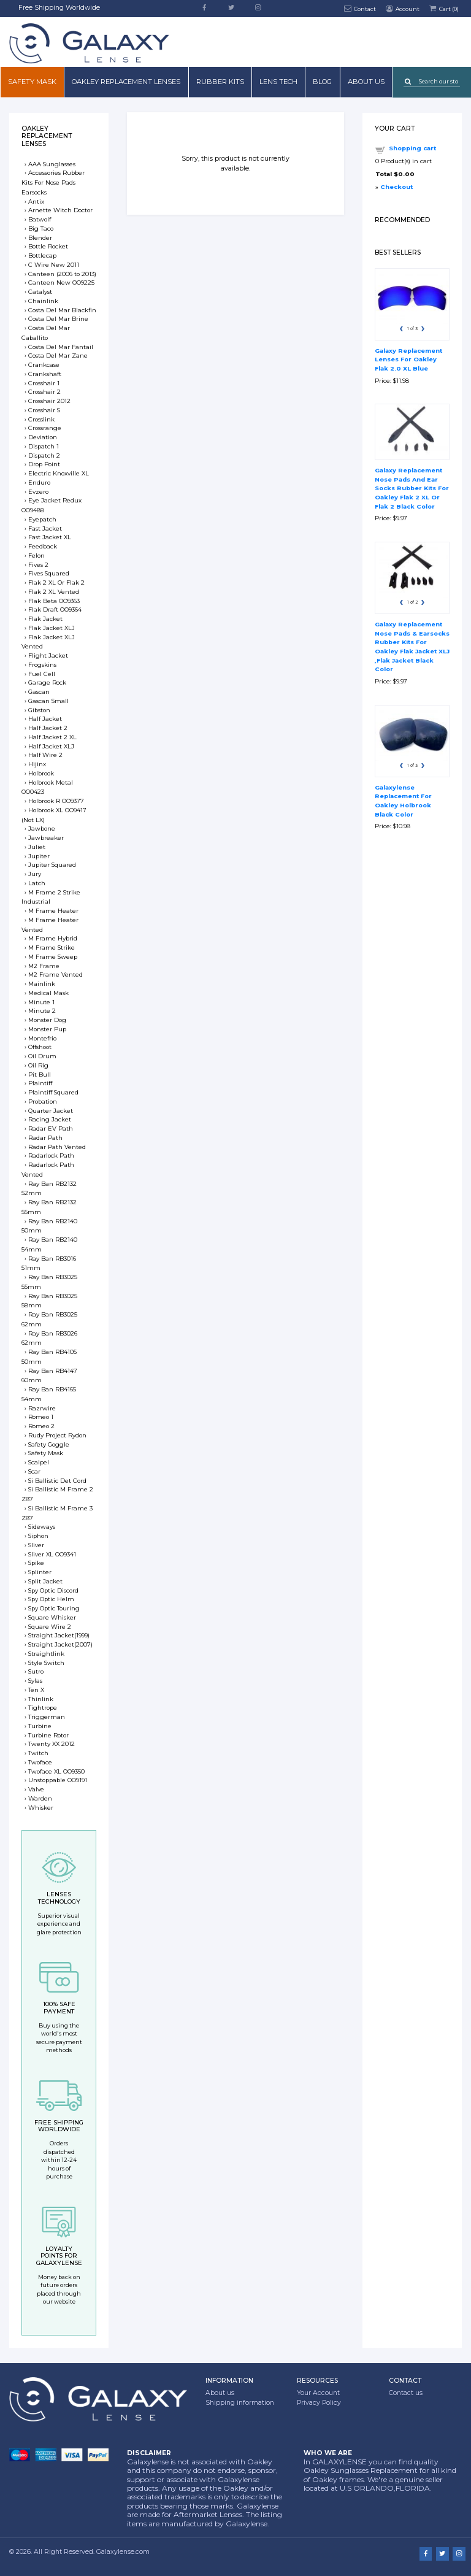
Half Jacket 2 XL (52, 737)
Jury (34, 874)
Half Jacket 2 (47, 728)
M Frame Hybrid (52, 938)
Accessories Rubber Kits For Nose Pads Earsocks (53, 182)
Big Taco (40, 228)
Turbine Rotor (48, 1735)
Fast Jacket (45, 528)
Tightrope (42, 1707)
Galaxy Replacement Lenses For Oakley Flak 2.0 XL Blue (408, 359)
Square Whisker (52, 1617)
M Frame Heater (53, 910)
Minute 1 (41, 1002)
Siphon (38, 1535)
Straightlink (46, 1653)
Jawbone (41, 828)
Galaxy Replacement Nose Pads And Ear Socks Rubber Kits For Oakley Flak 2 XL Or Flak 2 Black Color (412, 488)
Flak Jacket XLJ (51, 628)
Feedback (42, 546)
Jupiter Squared (52, 864)
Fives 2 (38, 564)
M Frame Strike (51, 947)
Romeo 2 (41, 1426)
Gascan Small (48, 701)
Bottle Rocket (48, 246)
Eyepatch (42, 519)
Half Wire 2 (45, 755)
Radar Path (45, 1137)
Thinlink (40, 1699)
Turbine (40, 1726)
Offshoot (40, 1047)
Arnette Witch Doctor (60, 210)
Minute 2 (42, 1010)
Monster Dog (47, 1020)
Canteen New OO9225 (61, 282)
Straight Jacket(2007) (60, 1644)
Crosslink (41, 419)
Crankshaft (44, 374)
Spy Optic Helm (51, 1599)
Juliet (36, 847)
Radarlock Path (51, 1155)
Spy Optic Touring (54, 1608)
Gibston (39, 710)
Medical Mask (48, 993)
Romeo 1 (40, 1416)
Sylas (35, 1680)
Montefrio (42, 1038)
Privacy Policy (319, 2403)
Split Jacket (45, 1581)
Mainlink (41, 983)
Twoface (40, 1762)
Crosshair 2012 (49, 401)
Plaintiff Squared (53, 1092)
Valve (36, 1789)
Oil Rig (38, 1065)
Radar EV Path (50, 1128)
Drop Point (44, 464)
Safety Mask (45, 1453)
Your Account (318, 2393)
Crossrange (44, 428)
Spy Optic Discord (53, 1590)
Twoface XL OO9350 (56, 1771)
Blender (40, 237)
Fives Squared (48, 573)
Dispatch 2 (44, 455)
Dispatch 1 (43, 446)
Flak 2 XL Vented (53, 591)
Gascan (39, 691)
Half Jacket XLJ (51, 746)
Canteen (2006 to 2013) (62, 274)
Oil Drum (42, 1056)
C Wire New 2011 (53, 264)
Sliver (36, 1545)
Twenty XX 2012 (51, 1743)
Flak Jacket (45, 618)
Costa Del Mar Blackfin (62, 310)
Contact (360, 8)
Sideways (41, 1526)
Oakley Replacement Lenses (126, 81)
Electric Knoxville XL (58, 473)
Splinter (40, 1572)
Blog (322, 81)
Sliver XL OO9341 (52, 1554)
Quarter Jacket (50, 1110)
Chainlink (43, 301)
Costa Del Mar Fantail (60, 347)
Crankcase (43, 364)
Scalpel (38, 1462)
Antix (36, 201)
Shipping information (239, 2403)
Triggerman (46, 1716)
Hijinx (37, 764)
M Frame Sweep (52, 956)
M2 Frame (43, 966)
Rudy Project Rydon (57, 1435)
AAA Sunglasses (51, 164)
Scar (34, 1471)
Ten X (36, 1689)
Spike (36, 1562)
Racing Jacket (49, 1119)
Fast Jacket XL (49, 537)
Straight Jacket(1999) (59, 1635)
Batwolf (39, 219)
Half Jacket (45, 718)
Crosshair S (44, 410)
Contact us (406, 2393)
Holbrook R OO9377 (56, 801)
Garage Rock (47, 682)
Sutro (36, 1671)
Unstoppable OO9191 (57, 1780)
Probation (42, 1101)
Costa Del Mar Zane (58, 355)
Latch (36, 883)
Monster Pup (47, 1029)
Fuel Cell (41, 674)
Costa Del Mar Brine (58, 318)
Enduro (39, 482)
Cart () (443, 8)
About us (366, 81)
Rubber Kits (220, 81)
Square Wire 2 (49, 1626)
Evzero (38, 491)
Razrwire (42, 1408)
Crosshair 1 (43, 383)
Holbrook (41, 773)
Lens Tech (278, 81)
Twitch (38, 1753)
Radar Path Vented (57, 1147)
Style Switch (46, 1662)
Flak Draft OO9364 (55, 609)
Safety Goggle (48, 1444)
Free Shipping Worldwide (59, 8)
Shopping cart (412, 148)
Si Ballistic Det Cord (57, 1480)
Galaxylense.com (123, 2552)
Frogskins (42, 664)
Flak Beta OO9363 (54, 601)
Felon (36, 555)
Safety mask (32, 81)
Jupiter (39, 856)
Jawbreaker (46, 837)
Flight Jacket (48, 655)
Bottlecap (42, 255)
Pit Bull (39, 1074)
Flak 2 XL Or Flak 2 (56, 582)
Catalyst (40, 291)
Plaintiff (40, 1083)
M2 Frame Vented (55, 974)
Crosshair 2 (44, 391)
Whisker (40, 1807)
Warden (40, 1798)
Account (401, 8)
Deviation (42, 437)
